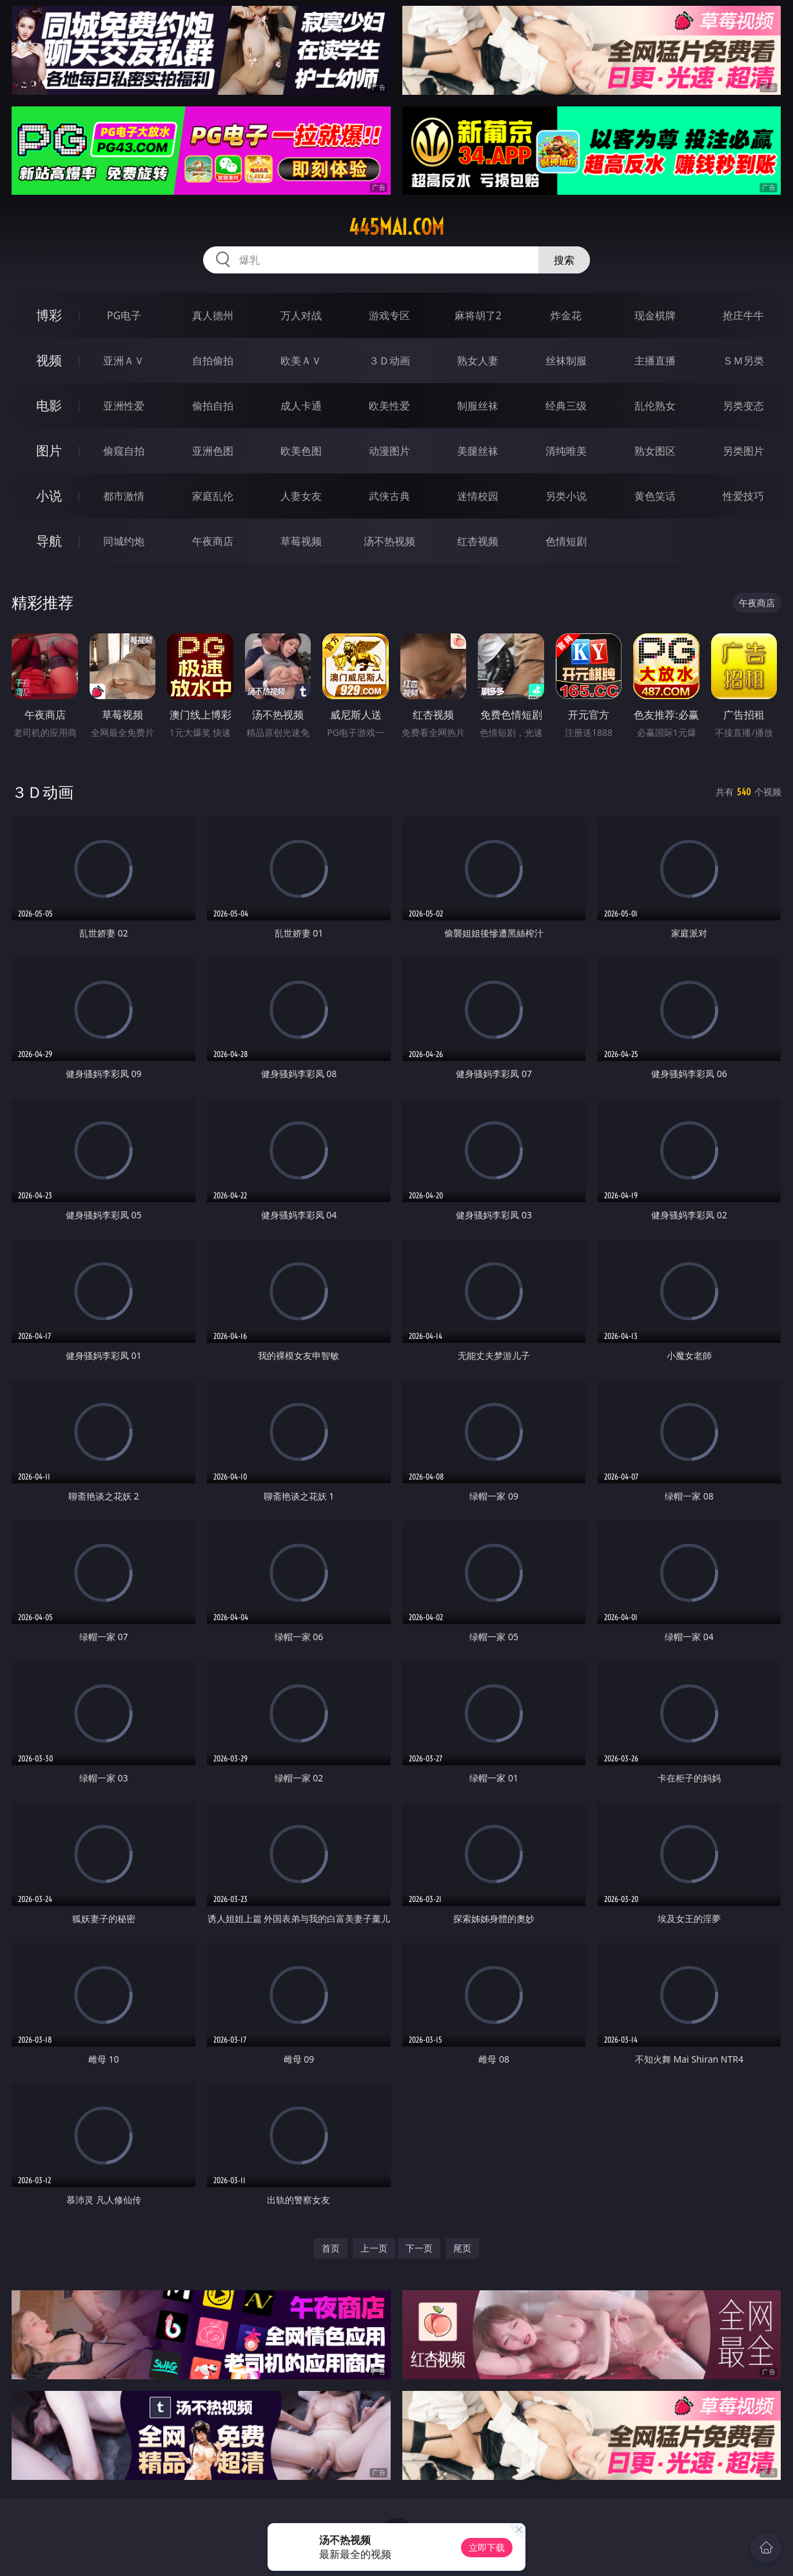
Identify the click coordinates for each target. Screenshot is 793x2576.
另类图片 (743, 451)
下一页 (419, 2248)
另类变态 (743, 406)
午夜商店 (212, 541)
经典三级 (566, 406)
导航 (49, 541)
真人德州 (212, 315)
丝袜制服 (566, 360)
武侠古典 (389, 496)
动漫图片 (389, 451)
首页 (331, 2248)
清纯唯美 (566, 451)
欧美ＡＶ (301, 360)
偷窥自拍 (123, 451)
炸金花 (566, 315)
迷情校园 (477, 496)
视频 (49, 360)
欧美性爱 (389, 406)
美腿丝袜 (477, 451)
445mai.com (396, 227)
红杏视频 (477, 541)
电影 (49, 405)
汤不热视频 (389, 541)
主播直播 (655, 360)
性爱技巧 (743, 496)
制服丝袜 (477, 406)
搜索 (564, 260)
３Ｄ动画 (389, 360)
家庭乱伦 (212, 496)
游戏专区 (389, 315)
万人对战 (301, 315)
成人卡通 (301, 406)
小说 (49, 495)
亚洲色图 (212, 451)
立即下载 (487, 2547)
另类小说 (566, 496)
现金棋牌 (655, 315)
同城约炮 (123, 541)
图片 (49, 450)
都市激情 (123, 496)
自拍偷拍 (212, 360)
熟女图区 (655, 451)
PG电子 (124, 315)
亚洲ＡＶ (123, 360)
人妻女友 (301, 496)
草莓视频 (301, 541)
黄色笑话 (655, 496)
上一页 (373, 2248)
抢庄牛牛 (743, 315)
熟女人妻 (477, 360)
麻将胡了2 (478, 315)
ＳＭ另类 (743, 360)
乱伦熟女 (655, 406)
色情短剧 (566, 541)
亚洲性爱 (123, 406)
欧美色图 (301, 451)
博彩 (49, 315)
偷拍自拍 (212, 406)
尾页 (462, 2248)
